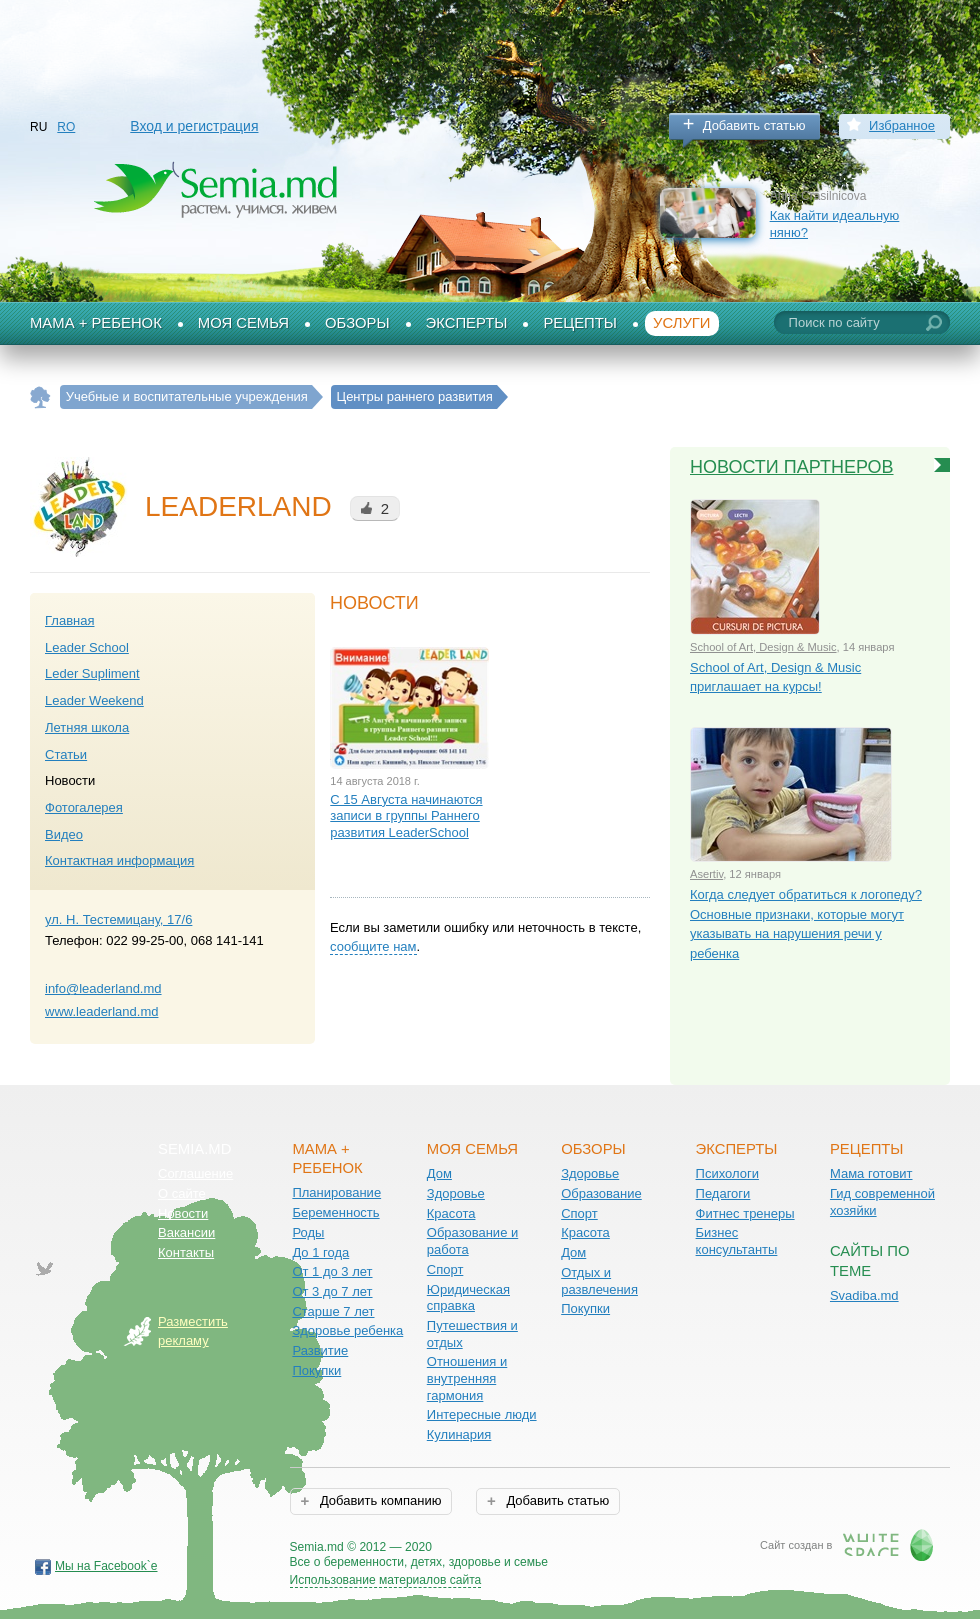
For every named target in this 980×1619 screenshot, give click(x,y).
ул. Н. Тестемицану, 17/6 (118, 919)
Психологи (727, 1173)
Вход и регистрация (194, 126)
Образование (601, 1193)
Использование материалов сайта (386, 1580)
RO (66, 127)
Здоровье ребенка (347, 1330)
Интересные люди (482, 1414)
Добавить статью (754, 125)
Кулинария (459, 1434)
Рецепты (580, 323)
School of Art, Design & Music (763, 647)
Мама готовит (871, 1173)
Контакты (186, 1252)
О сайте (182, 1193)
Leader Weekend (94, 700)
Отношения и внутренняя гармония (467, 1378)
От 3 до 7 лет (332, 1291)
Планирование (336, 1192)
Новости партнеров (792, 467)
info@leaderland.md (103, 988)
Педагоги (723, 1193)
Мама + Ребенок (96, 323)
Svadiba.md (864, 1295)
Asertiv (706, 874)
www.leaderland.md (101, 1011)
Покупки (316, 1370)
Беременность (335, 1212)
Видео (64, 834)
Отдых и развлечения (599, 1281)
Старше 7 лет (333, 1311)
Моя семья (243, 323)
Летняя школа (87, 727)
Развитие (320, 1350)
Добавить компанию (378, 1500)
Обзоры (357, 323)
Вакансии (186, 1232)
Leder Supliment (92, 673)
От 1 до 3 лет (332, 1271)
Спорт (445, 1269)
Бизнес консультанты (737, 1241)
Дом (439, 1173)
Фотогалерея (84, 807)
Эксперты (467, 323)
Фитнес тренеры (745, 1213)
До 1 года (320, 1252)
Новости (183, 1213)
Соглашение (195, 1173)
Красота (451, 1213)
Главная (69, 620)
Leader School (87, 647)
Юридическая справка (468, 1298)
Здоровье (456, 1193)
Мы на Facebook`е (106, 1566)
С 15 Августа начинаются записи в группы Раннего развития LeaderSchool (406, 816)
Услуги (682, 323)
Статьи (66, 754)
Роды (308, 1232)
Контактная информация (119, 860)
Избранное (902, 125)
